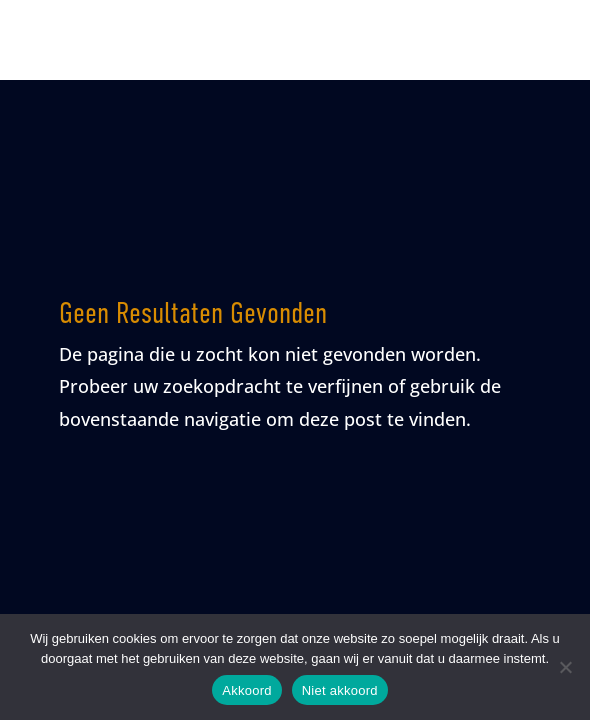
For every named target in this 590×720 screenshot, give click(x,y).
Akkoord (246, 690)
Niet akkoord (340, 690)
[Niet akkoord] (565, 667)
